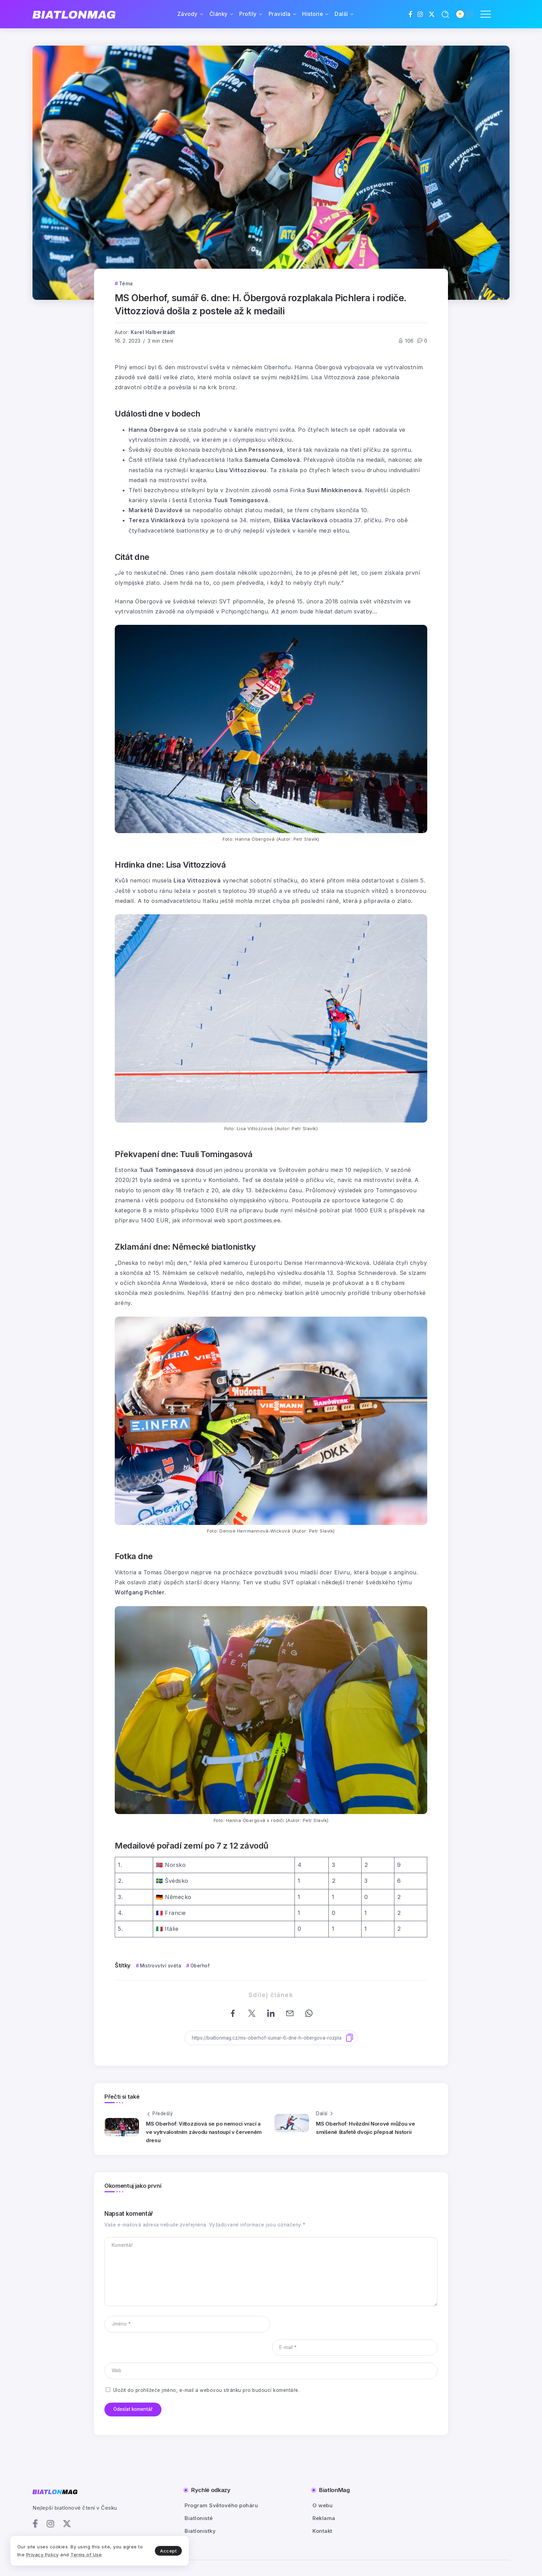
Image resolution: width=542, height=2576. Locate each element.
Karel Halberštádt (153, 332)
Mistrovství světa (160, 1965)
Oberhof (200, 1965)
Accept (163, 2550)
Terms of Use (86, 2554)
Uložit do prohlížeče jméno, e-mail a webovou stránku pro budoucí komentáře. (206, 2366)
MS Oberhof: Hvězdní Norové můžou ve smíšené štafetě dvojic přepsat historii (365, 2127)
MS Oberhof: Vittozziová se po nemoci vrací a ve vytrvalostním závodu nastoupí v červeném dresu (204, 2132)
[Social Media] (411, 14)
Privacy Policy (42, 2554)
